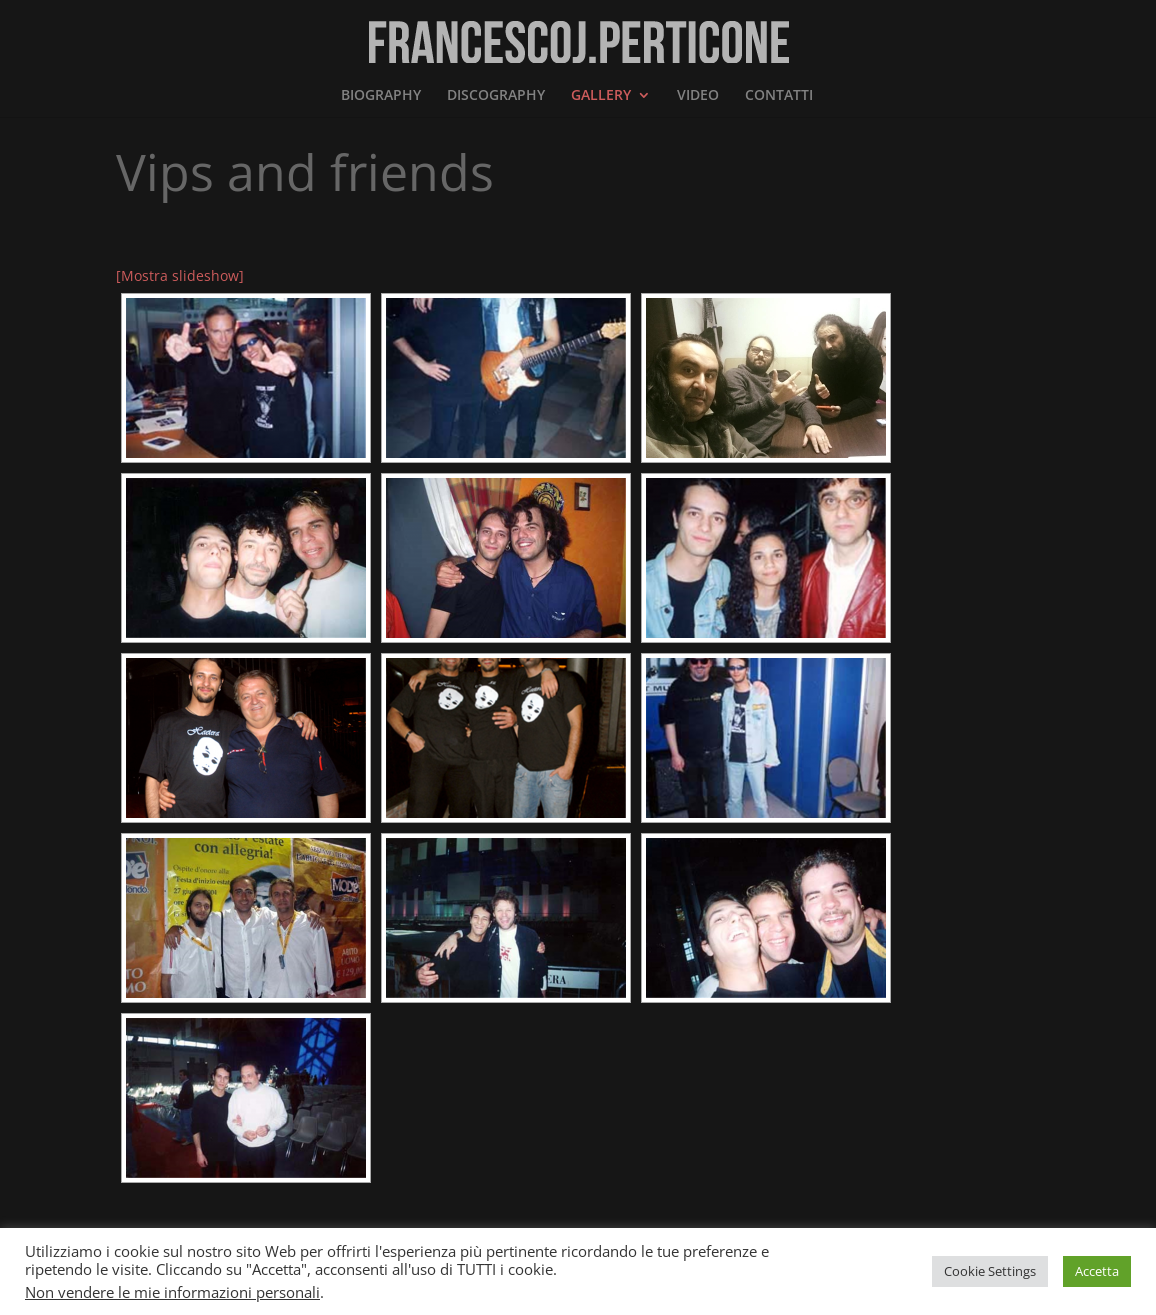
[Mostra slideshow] (180, 275)
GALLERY (601, 96)
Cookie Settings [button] (990, 1271)
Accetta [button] (1097, 1271)
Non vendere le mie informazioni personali (172, 1292)
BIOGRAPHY (381, 96)
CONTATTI (779, 96)
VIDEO (698, 96)
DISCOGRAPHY (496, 96)
